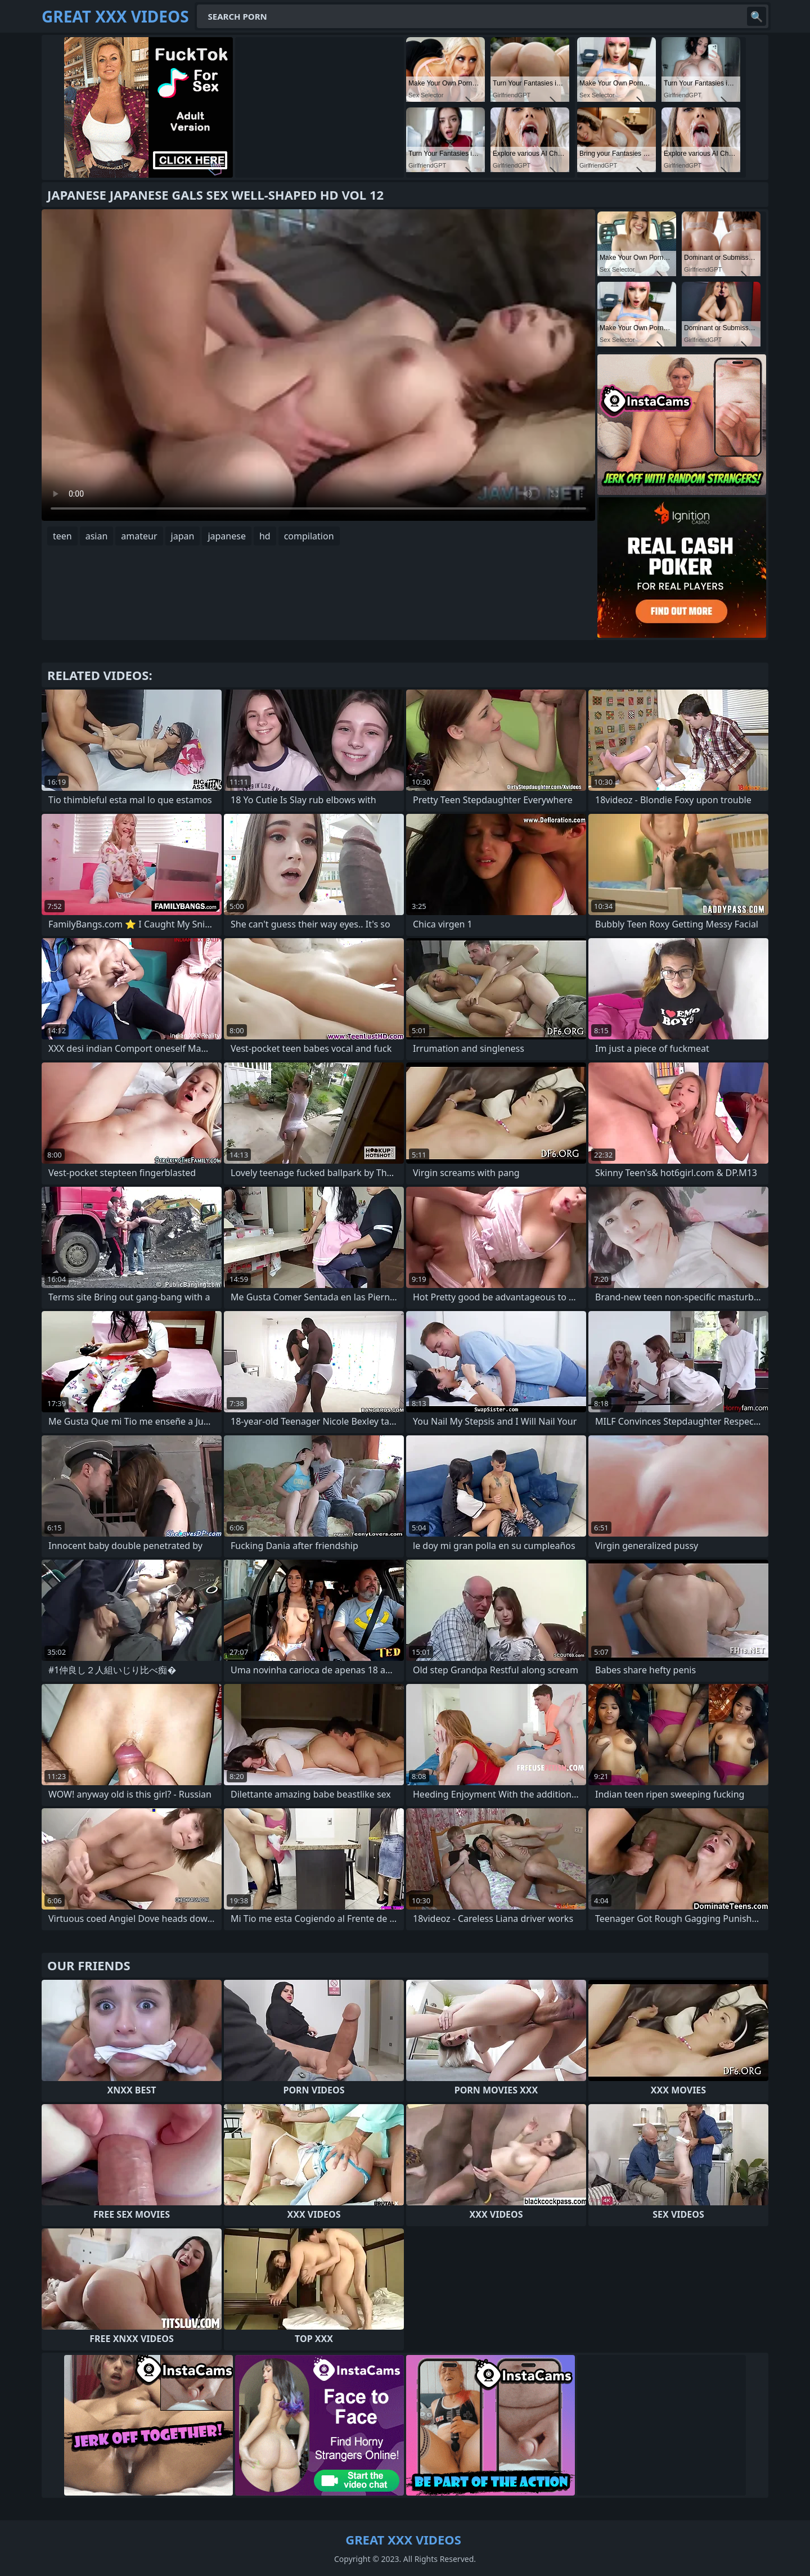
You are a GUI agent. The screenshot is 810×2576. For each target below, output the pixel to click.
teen (62, 536)
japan (183, 536)
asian (97, 536)
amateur (139, 536)
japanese (227, 536)
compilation (309, 536)
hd (265, 536)
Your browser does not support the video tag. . (318, 365)
